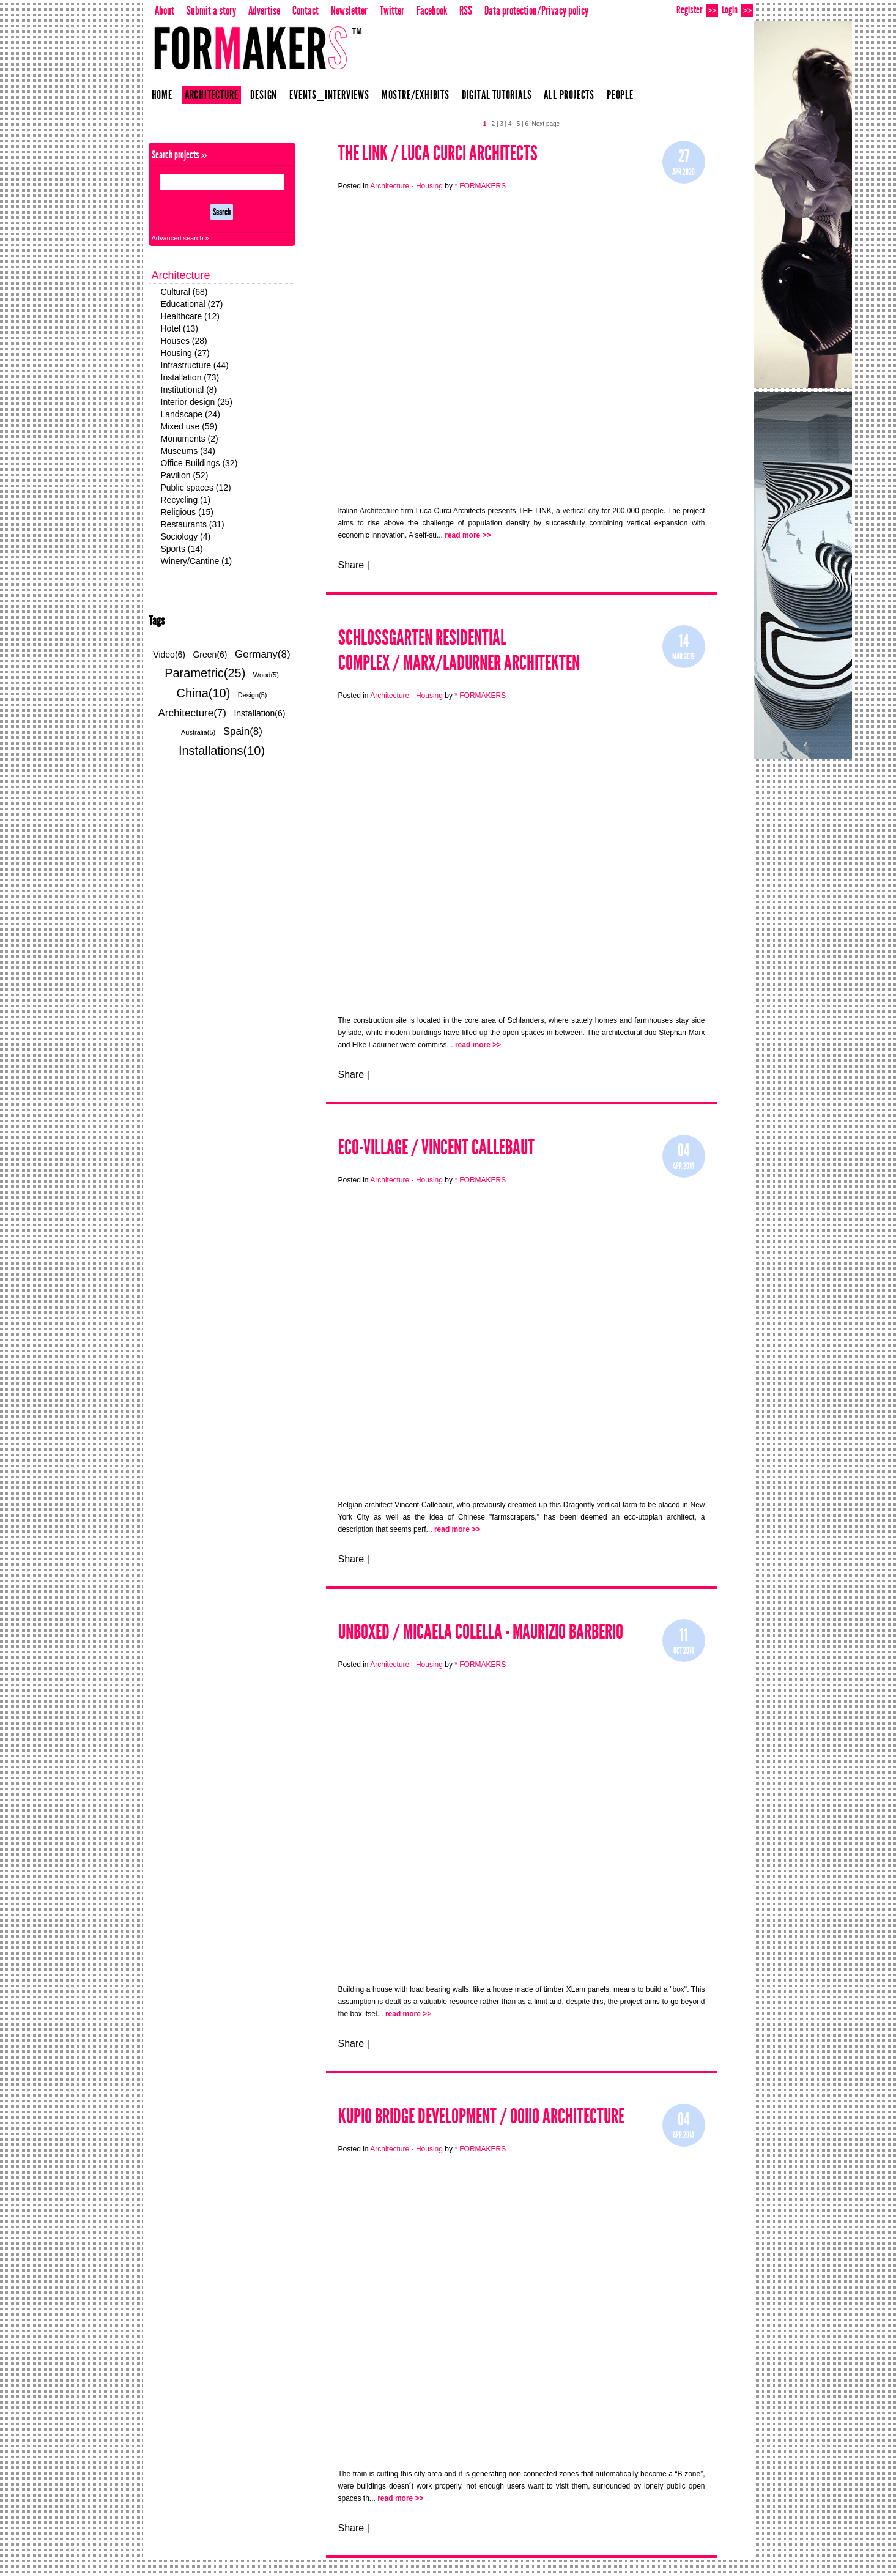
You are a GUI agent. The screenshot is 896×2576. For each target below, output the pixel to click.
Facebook (432, 10)
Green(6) (210, 654)
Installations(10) (222, 750)
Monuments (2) (189, 439)
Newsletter (349, 10)
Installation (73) (190, 377)
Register (697, 10)
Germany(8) (263, 654)
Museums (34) (188, 451)
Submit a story (211, 10)
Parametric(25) (205, 673)
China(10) (204, 693)
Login (737, 10)
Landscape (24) (190, 414)
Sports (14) (182, 549)
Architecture (212, 94)
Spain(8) (242, 731)
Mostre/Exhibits (416, 94)
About (164, 10)
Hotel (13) (179, 328)
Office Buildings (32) (199, 463)
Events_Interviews (329, 94)
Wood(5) (266, 674)
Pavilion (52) (185, 475)
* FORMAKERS (480, 186)
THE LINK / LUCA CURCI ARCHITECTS (438, 153)
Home (162, 94)
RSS (465, 10)
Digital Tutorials (497, 94)
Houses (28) (184, 341)
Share (351, 565)
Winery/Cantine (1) (196, 561)
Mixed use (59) (189, 426)
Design (263, 94)
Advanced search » (180, 238)
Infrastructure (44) (195, 365)
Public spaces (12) (196, 487)
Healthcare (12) (190, 316)
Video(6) (169, 654)
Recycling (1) (186, 500)
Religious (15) (187, 512)
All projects (569, 94)
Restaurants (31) (192, 524)
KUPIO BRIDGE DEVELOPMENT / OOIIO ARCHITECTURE (481, 2116)
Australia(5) (198, 732)
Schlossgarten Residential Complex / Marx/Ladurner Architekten (459, 650)
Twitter (392, 10)
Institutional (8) (189, 390)
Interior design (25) (197, 402)
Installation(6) (259, 713)
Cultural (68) (184, 292)
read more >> (468, 535)
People (620, 94)
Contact (305, 10)
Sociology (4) (186, 536)
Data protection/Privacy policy (536, 10)
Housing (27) (185, 353)
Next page (546, 124)
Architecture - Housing (406, 186)
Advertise (264, 10)
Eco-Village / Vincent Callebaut (436, 1147)
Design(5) (252, 695)
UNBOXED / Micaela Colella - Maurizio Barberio (480, 1631)
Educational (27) (192, 304)
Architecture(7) (192, 713)
